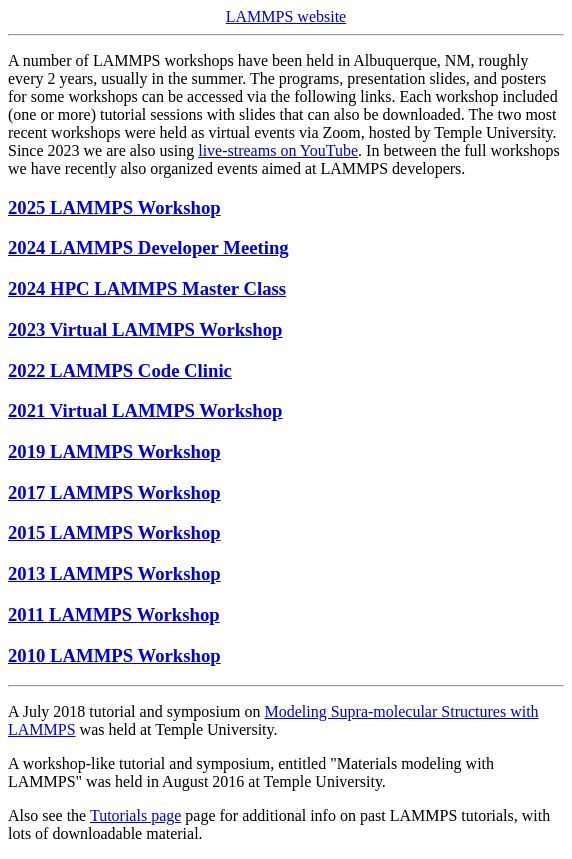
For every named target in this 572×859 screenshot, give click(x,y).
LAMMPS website (286, 16)
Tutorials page (135, 815)
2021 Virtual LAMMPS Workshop (145, 410)
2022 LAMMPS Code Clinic (120, 370)
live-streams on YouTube (278, 150)
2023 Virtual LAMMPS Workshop (145, 329)
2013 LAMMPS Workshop (114, 573)
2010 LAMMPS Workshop (114, 655)
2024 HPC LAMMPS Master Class (147, 288)
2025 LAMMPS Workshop (114, 207)
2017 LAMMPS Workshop (114, 492)
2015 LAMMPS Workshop (114, 532)
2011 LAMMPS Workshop (114, 614)
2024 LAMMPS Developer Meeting (148, 247)
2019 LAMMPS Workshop (114, 451)
